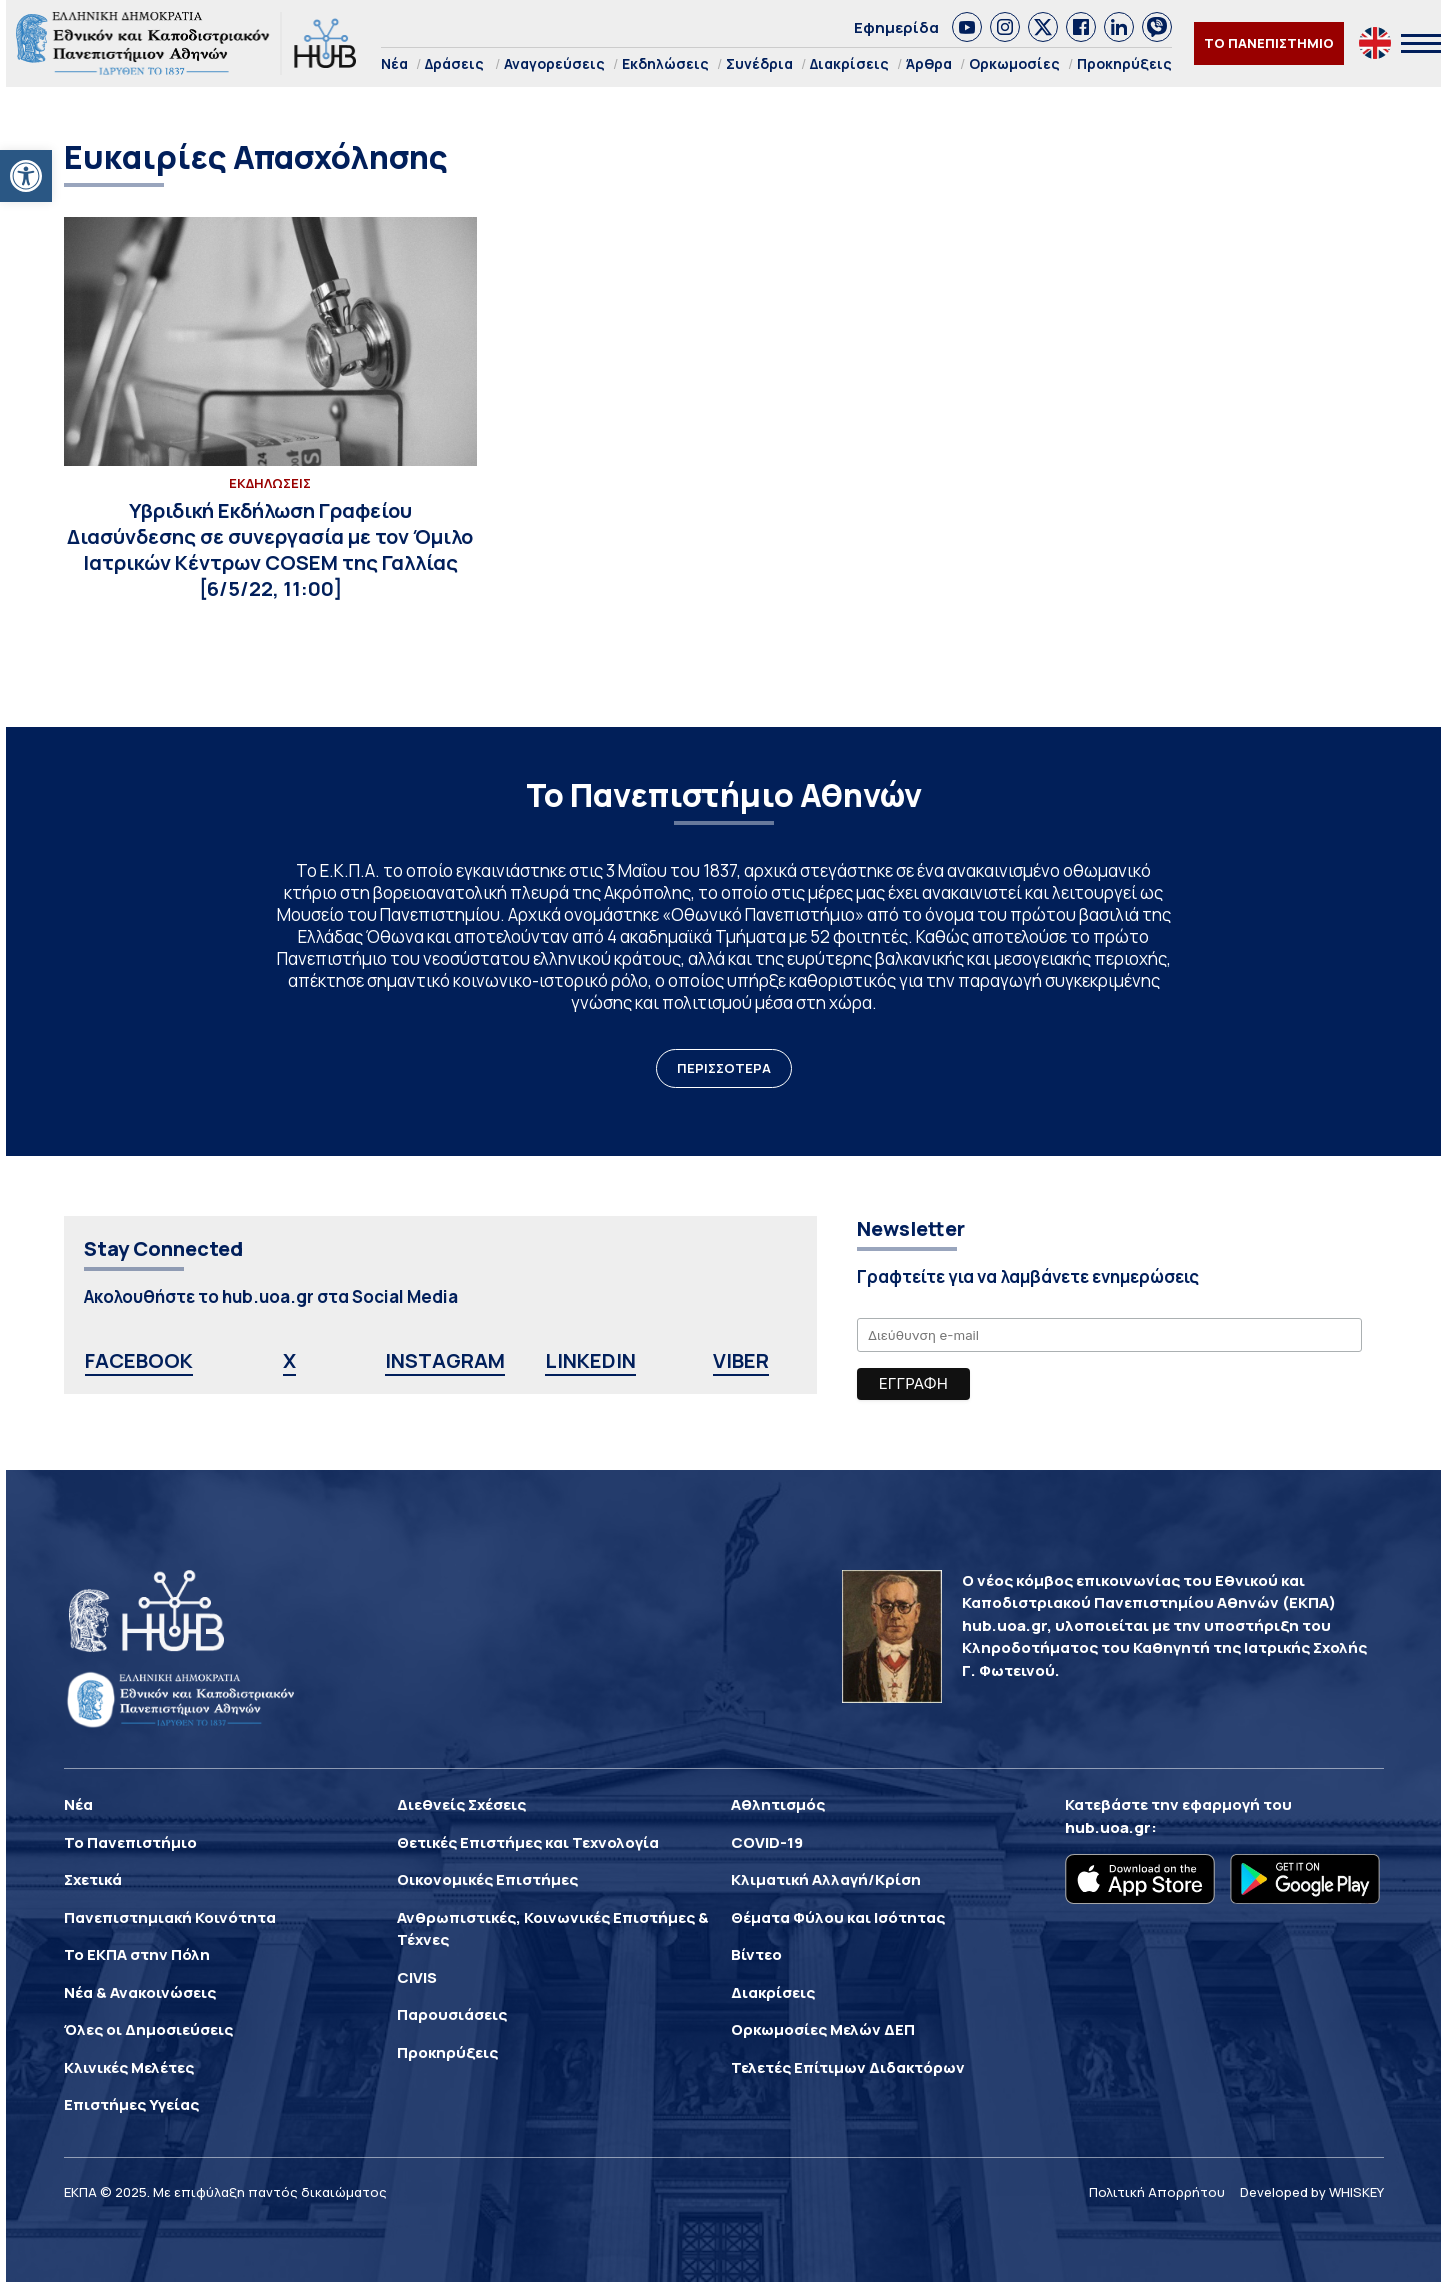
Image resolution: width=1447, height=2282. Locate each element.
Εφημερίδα (896, 27)
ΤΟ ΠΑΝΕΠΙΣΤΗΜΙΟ (1269, 43)
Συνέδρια (759, 63)
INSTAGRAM (445, 1360)
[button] (26, 176)
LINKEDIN (590, 1360)
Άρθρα (929, 63)
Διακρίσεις (849, 63)
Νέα (394, 63)
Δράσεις (454, 63)
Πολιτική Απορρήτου (1157, 2192)
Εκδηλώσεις (665, 63)
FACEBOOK (139, 1360)
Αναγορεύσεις (554, 63)
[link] (967, 27)
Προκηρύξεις (1124, 63)
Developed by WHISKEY (1312, 2192)
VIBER (741, 1360)
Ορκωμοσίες (1014, 63)
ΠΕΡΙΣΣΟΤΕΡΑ (724, 1068)
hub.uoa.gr (1108, 1827)
